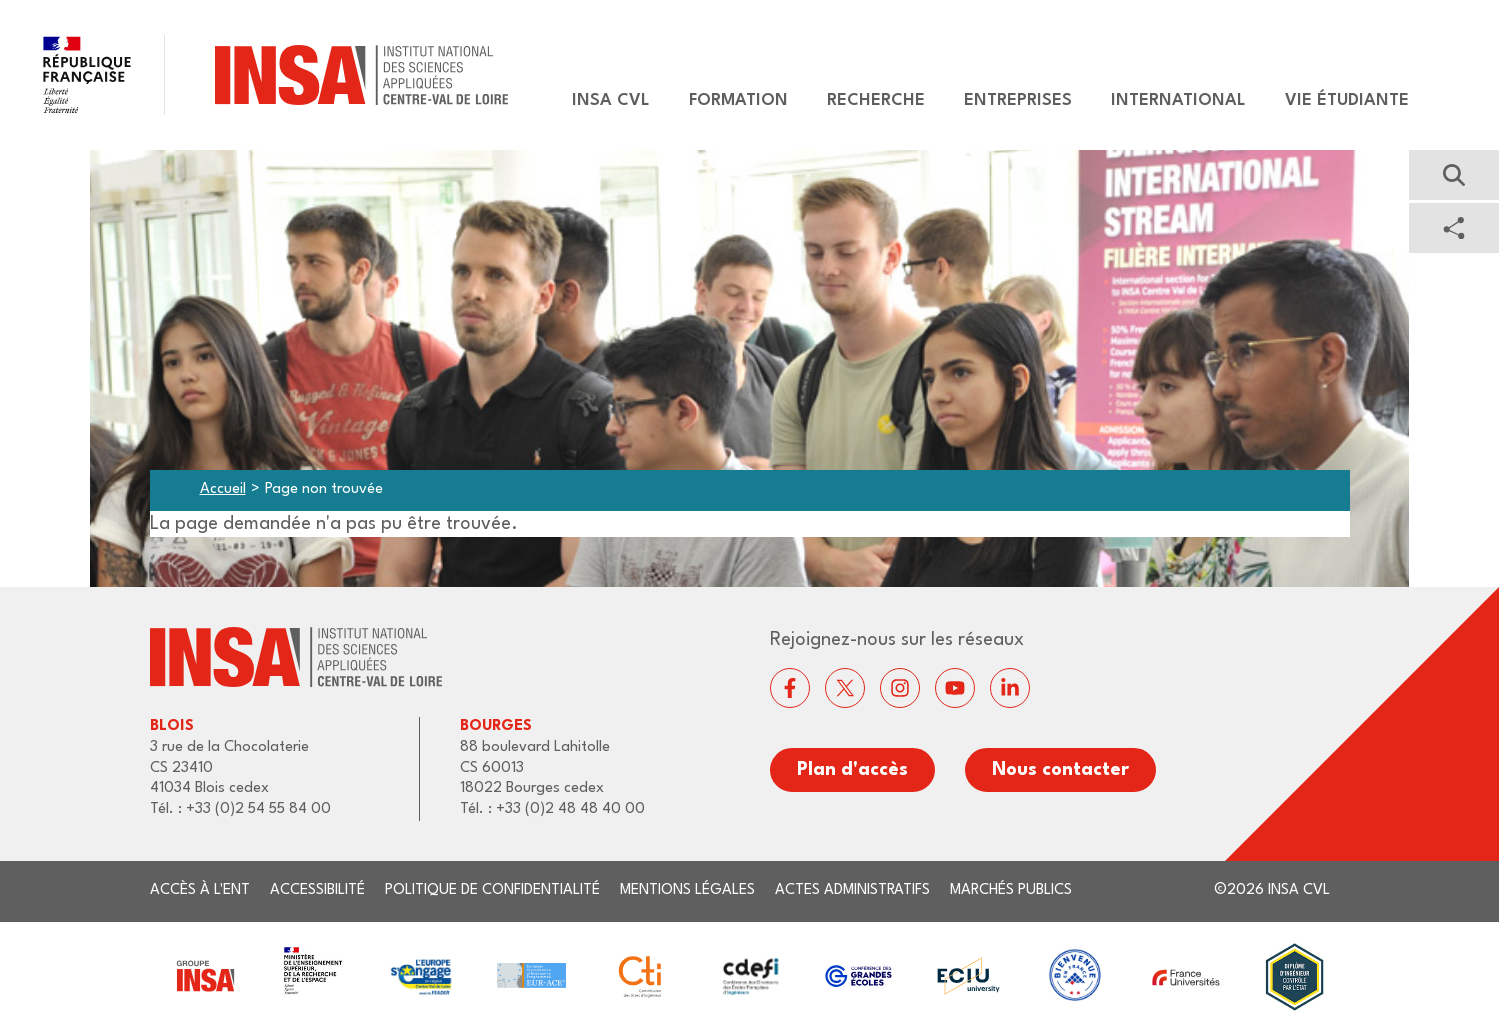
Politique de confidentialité (492, 890)
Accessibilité (317, 890)
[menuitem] (601, 101)
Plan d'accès (852, 770)
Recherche (876, 100)
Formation (738, 100)
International (1178, 100)
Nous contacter (1060, 770)
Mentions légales (687, 890)
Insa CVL (611, 100)
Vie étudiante (1347, 100)
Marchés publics (1011, 890)
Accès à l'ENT (200, 890)
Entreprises (1018, 100)
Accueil (223, 489)
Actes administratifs (852, 890)
